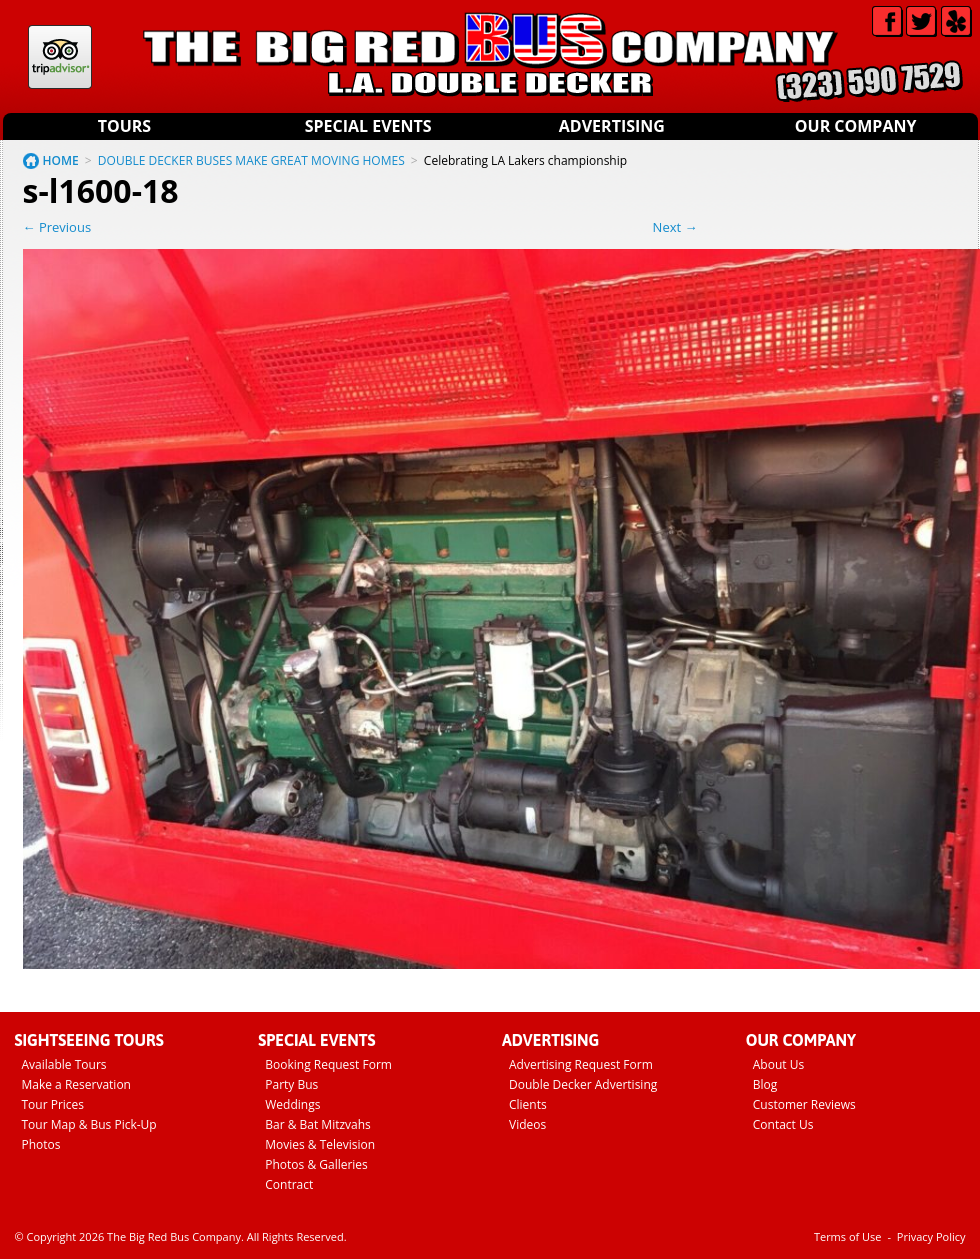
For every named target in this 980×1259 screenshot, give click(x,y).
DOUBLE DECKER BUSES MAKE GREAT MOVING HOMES (251, 160)
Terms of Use (848, 1236)
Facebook (887, 21)
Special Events (368, 126)
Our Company (856, 126)
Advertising (612, 126)
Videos (527, 1124)
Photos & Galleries (316, 1164)
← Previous (57, 227)
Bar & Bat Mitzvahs (318, 1124)
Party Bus (291, 1084)
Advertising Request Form (581, 1064)
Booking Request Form (328, 1064)
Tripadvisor (60, 57)
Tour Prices (53, 1104)
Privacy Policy (931, 1236)
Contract (289, 1184)
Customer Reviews (804, 1104)
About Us (778, 1064)
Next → (675, 227)
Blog (765, 1084)
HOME (61, 160)
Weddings (292, 1104)
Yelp (956, 21)
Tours (124, 126)
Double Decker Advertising (583, 1084)
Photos (41, 1144)
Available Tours (64, 1064)
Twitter (921, 21)
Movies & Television (320, 1144)
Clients (528, 1104)
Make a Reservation (76, 1084)
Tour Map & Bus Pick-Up (89, 1124)
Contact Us (783, 1124)
